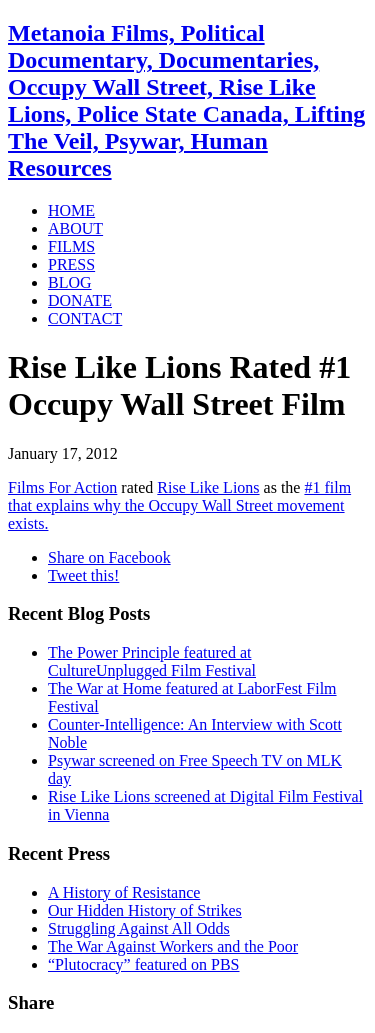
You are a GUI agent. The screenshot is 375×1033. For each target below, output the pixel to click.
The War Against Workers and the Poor (173, 946)
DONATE (80, 300)
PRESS (71, 264)
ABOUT (75, 228)
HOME (71, 210)
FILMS (71, 246)
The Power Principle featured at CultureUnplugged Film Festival (152, 661)
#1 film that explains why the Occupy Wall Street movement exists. (179, 505)
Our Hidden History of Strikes (145, 910)
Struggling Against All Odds (139, 928)
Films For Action (62, 487)
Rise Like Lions (208, 487)
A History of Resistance (124, 892)
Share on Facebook (109, 557)
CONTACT (85, 318)
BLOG (70, 282)
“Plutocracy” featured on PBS (144, 964)
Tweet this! (83, 575)
